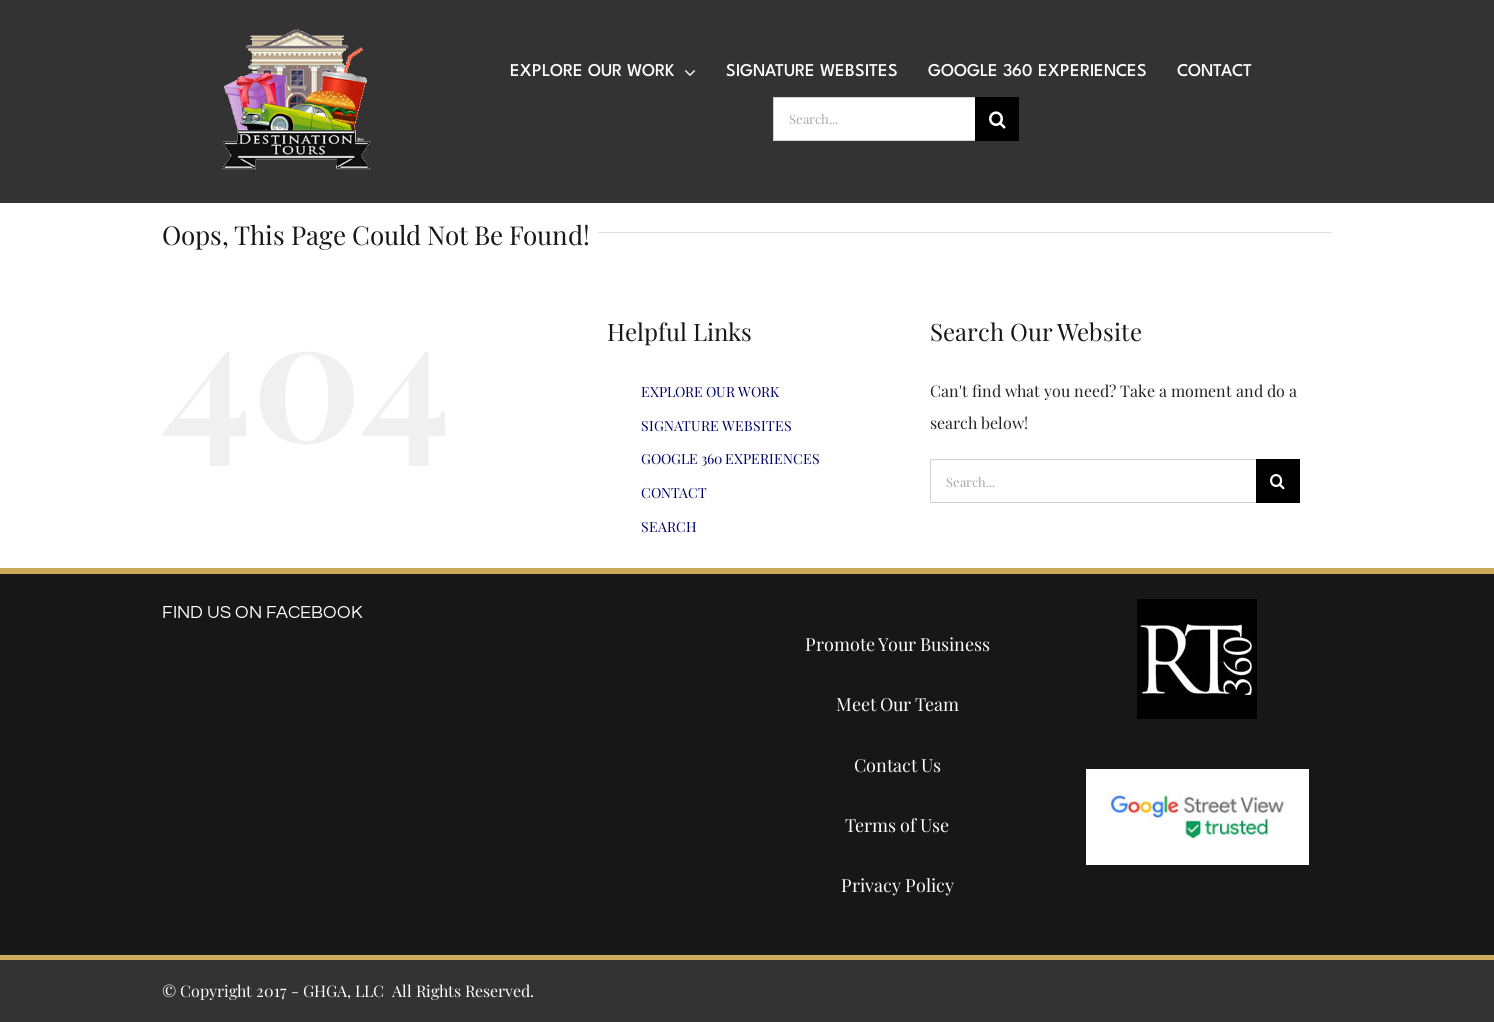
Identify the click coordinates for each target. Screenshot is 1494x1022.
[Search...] (874, 119)
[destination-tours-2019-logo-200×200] (296, 35)
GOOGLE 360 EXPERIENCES (730, 458)
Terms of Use (897, 825)
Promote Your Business (897, 644)
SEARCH (669, 526)
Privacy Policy (897, 885)
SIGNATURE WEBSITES (716, 425)
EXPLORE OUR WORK (710, 391)
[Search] (997, 119)
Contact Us (897, 765)
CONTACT (674, 492)
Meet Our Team (897, 704)
